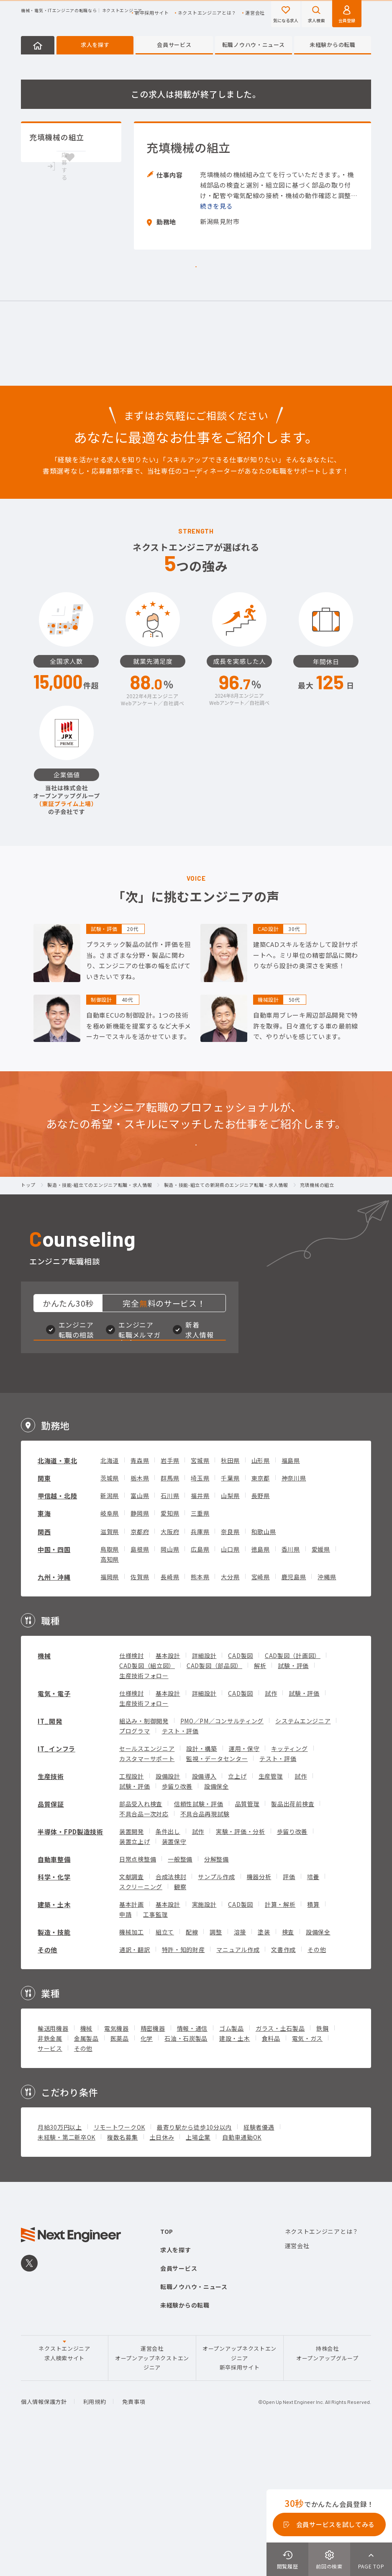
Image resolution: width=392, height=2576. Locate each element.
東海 (44, 1643)
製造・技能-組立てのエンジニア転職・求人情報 (99, 1277)
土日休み (162, 2267)
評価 (289, 2006)
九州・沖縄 (54, 1706)
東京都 (260, 1608)
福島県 (291, 1590)
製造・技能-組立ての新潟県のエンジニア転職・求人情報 (226, 1277)
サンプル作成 (216, 2006)
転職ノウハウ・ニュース (253, 45)
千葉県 (230, 1608)
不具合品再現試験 (205, 1943)
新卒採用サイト (152, 12)
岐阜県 (109, 1643)
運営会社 (255, 12)
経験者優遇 (258, 2257)
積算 (313, 2034)
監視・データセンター (217, 1888)
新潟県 (109, 1625)
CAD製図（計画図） (292, 1785)
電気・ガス (307, 2168)
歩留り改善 (177, 1916)
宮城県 (200, 1590)
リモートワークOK (119, 2257)
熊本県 (200, 1706)
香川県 (291, 1679)
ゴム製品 (231, 2158)
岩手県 (170, 1590)
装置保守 (174, 1971)
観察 (180, 2016)
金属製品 (86, 2168)
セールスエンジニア (146, 1878)
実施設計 (204, 2034)
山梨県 (230, 1625)
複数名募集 (122, 2267)
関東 (44, 1608)
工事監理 (155, 2044)
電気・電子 (54, 1823)
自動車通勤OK (241, 2267)
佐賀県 (140, 1706)
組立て (165, 2062)
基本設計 (168, 1785)
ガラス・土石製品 (280, 2158)
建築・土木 (54, 2034)
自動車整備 (54, 1989)
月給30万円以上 (60, 2257)
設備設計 (168, 1906)
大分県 (230, 1706)
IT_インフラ (56, 1878)
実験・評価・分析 (240, 1961)
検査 (288, 2062)
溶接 (240, 2062)
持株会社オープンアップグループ (327, 2482)
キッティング (289, 1878)
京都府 (140, 1661)
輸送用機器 (53, 2158)
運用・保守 (244, 1878)
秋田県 (230, 1590)
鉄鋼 (322, 2158)
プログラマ (134, 1861)
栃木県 (140, 1608)
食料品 (271, 2168)
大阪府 (170, 1661)
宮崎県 (260, 1706)
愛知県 (170, 1643)
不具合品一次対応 (144, 1943)
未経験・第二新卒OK (66, 2267)
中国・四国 (54, 1679)
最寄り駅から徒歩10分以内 (194, 2257)
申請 (125, 2044)
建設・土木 (234, 2168)
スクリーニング (140, 2016)
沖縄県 (327, 1706)
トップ (28, 1277)
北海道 (109, 1590)
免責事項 (133, 2531)
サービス (50, 2178)
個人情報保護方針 (44, 2531)
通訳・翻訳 (134, 2079)
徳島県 (260, 1679)
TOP (166, 2361)
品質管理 (247, 1933)
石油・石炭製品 (186, 2168)
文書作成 (283, 2079)
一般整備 (180, 1989)
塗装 (264, 2062)
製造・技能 (54, 2062)
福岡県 (109, 1706)
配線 (192, 2062)
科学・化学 (54, 2006)
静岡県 (140, 1643)
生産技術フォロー (144, 1805)
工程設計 (131, 1906)
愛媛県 (321, 1679)
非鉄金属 (50, 2168)
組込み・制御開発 (144, 1850)
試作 (271, 1823)
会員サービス (174, 45)
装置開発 (131, 1961)
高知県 (109, 1689)
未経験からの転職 (333, 45)
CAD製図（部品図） (214, 1795)
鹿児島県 (294, 1706)
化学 (147, 2168)
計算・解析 (280, 2034)
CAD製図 (240, 1785)
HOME (37, 45)
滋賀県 (109, 1661)
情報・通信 (192, 2158)
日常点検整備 (137, 1989)
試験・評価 (293, 1795)
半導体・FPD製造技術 (70, 1961)
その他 (47, 2079)
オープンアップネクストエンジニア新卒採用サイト (239, 2487)
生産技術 (51, 1906)
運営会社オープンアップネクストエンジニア (152, 2487)
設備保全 (216, 1916)
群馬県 (170, 1608)
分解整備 (216, 1989)
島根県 (140, 1679)
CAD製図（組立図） (147, 1795)
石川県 (170, 1625)
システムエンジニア (303, 1850)
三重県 (200, 1643)
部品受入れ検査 (140, 1933)
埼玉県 (200, 1608)
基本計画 (131, 2034)
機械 (44, 1785)
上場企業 (198, 2267)
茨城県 (109, 1608)
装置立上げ (134, 1971)
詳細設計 (204, 1785)
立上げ (237, 1906)
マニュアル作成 (237, 2079)
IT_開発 (50, 1850)
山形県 (260, 1590)
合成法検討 (171, 2006)
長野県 (260, 1625)
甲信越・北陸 (57, 1625)
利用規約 (94, 2531)
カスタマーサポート (146, 1888)
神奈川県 (294, 1608)
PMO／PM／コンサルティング (222, 1850)
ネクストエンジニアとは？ (207, 12)
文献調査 (131, 2006)
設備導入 (204, 1906)
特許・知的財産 (183, 2079)
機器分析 (259, 2006)
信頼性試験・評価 (198, 1933)
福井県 (200, 1625)
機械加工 (131, 2062)
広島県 (200, 1679)
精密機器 (153, 2158)
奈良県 (230, 1661)
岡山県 (170, 1679)
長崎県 (170, 1706)
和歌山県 (263, 1661)
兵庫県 (200, 1661)
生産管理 (271, 1906)
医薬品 (119, 2168)
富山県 (140, 1625)
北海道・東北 (57, 1590)
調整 (216, 2062)
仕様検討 (131, 1785)
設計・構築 (201, 1878)
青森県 (140, 1590)
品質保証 (51, 1933)
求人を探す (95, 45)
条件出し (168, 1961)
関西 (44, 1661)
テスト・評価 (180, 1861)
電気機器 (116, 2158)
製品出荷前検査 (292, 1933)
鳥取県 (109, 1679)
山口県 (230, 1679)
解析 (260, 1795)
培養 (313, 2006)
